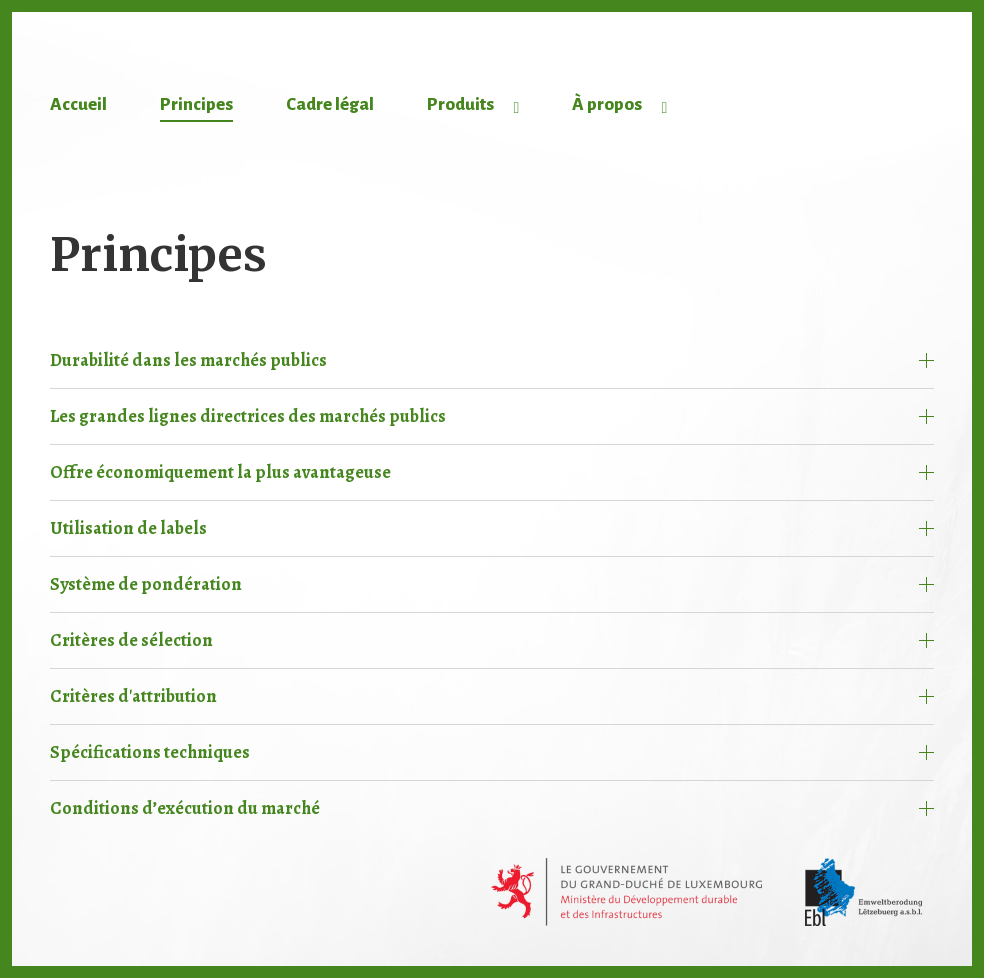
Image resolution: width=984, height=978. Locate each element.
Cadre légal (330, 104)
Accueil (78, 104)
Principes (196, 104)
